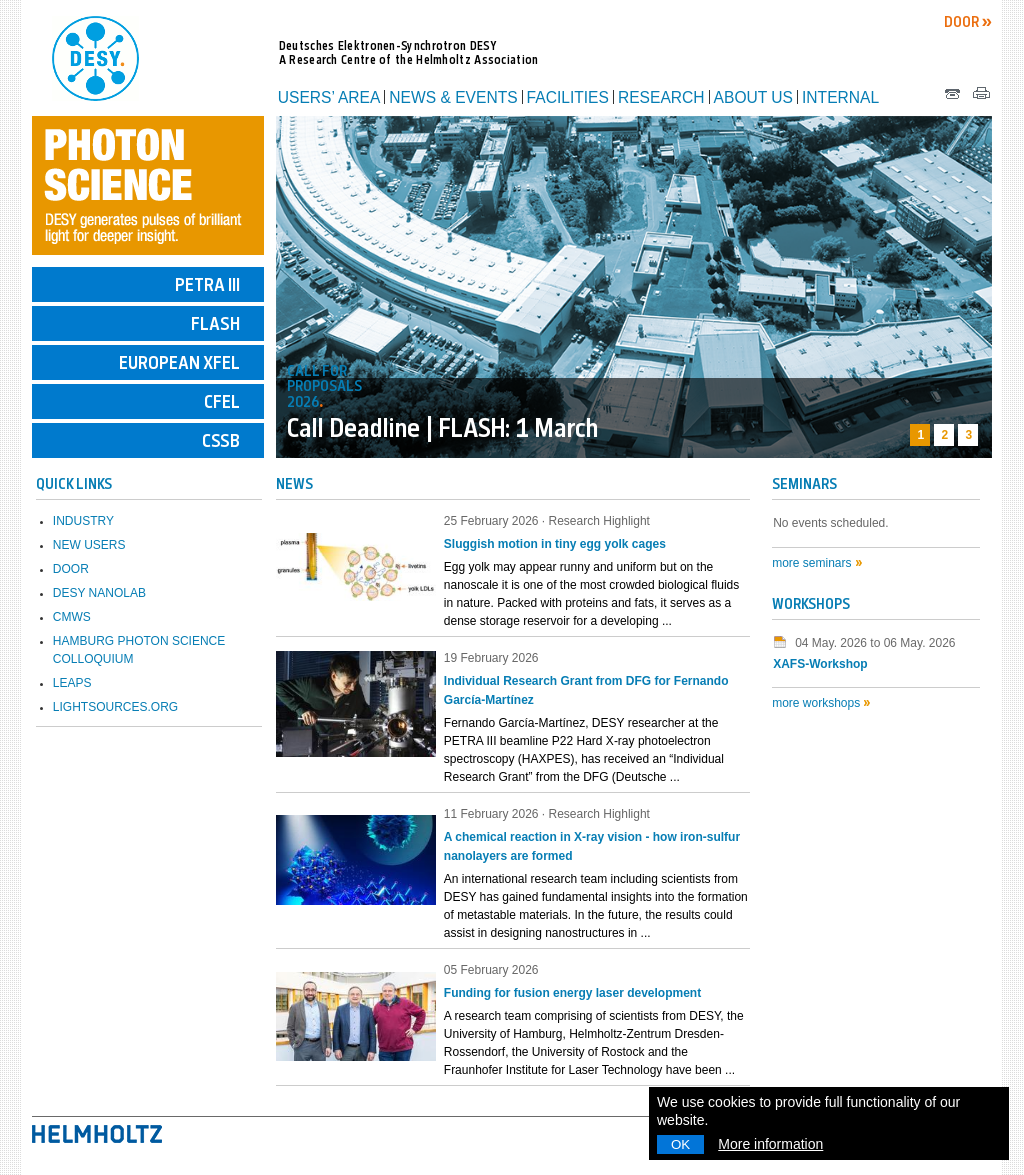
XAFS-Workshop (820, 664)
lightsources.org (115, 707)
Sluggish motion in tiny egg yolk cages (555, 544)
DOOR (963, 23)
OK (680, 1144)
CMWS (72, 617)
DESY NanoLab (99, 593)
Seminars (804, 485)
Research (661, 97)
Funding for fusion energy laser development (572, 993)
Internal (840, 97)
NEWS (294, 485)
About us (753, 97)
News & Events (453, 97)
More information (770, 1144)
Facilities (568, 97)
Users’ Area (329, 97)
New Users (89, 545)
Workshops (811, 605)
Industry (83, 521)
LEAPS (72, 683)
